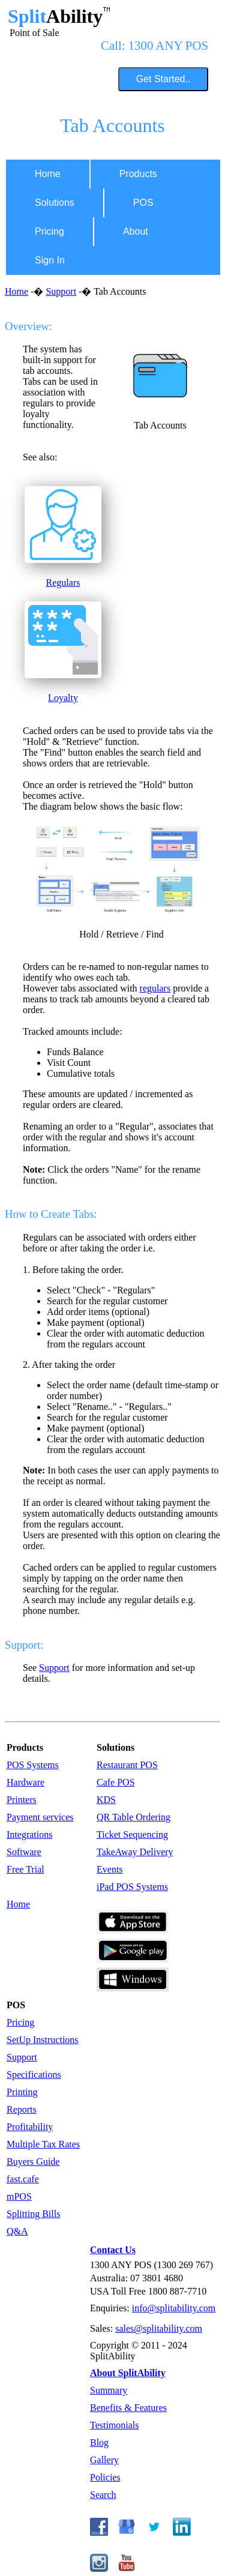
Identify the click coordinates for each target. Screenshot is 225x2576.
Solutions (54, 202)
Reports (22, 2109)
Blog (99, 2442)
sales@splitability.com (158, 2328)
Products (138, 174)
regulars (155, 988)
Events (110, 1869)
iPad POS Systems (132, 1887)
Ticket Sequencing (132, 1834)
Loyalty (63, 698)
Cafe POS (116, 1782)
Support (61, 291)
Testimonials (114, 2425)
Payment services (40, 1817)
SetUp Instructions (43, 2040)
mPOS (19, 2196)
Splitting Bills (33, 2214)
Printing (22, 2092)
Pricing (49, 231)
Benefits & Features (128, 2408)
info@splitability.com (173, 2308)
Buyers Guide (33, 2161)
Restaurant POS (127, 1765)
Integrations (29, 1834)
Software (24, 1852)
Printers (22, 1800)
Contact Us (113, 2250)
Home (48, 174)
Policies (105, 2477)
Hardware (25, 1782)
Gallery (104, 2460)
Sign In (50, 260)
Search (103, 2495)
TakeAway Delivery (135, 1852)
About (135, 231)
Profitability (30, 2127)
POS (143, 202)
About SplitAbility (128, 2373)
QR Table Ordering (133, 1817)
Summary (108, 2390)
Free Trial (25, 1869)
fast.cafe (23, 2179)
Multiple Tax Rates (43, 2144)
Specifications (34, 2074)
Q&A (17, 2231)
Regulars (63, 582)
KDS (106, 1800)
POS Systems (33, 1765)
